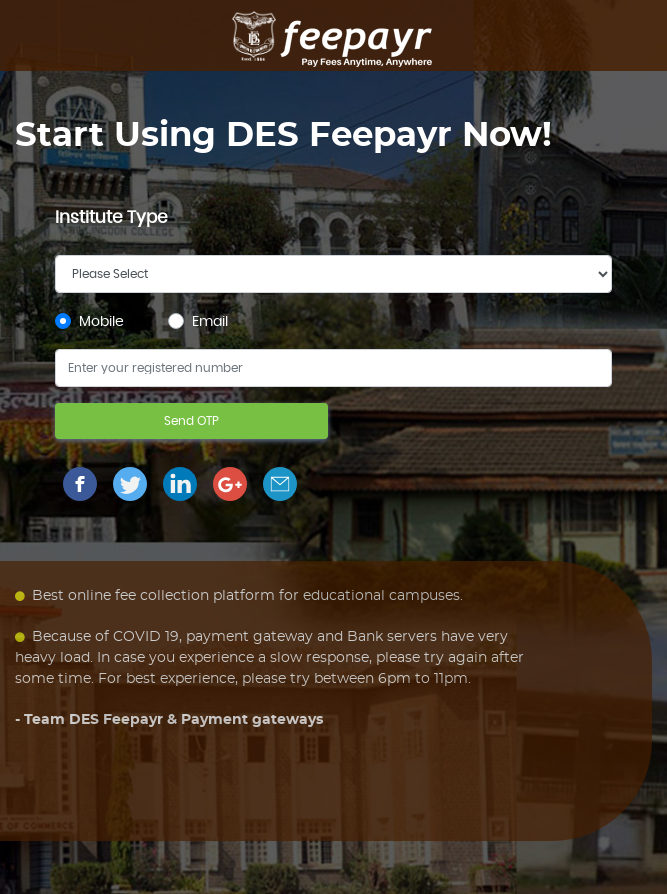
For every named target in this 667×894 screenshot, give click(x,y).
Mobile (101, 322)
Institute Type (111, 217)
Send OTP (191, 421)
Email (210, 322)
